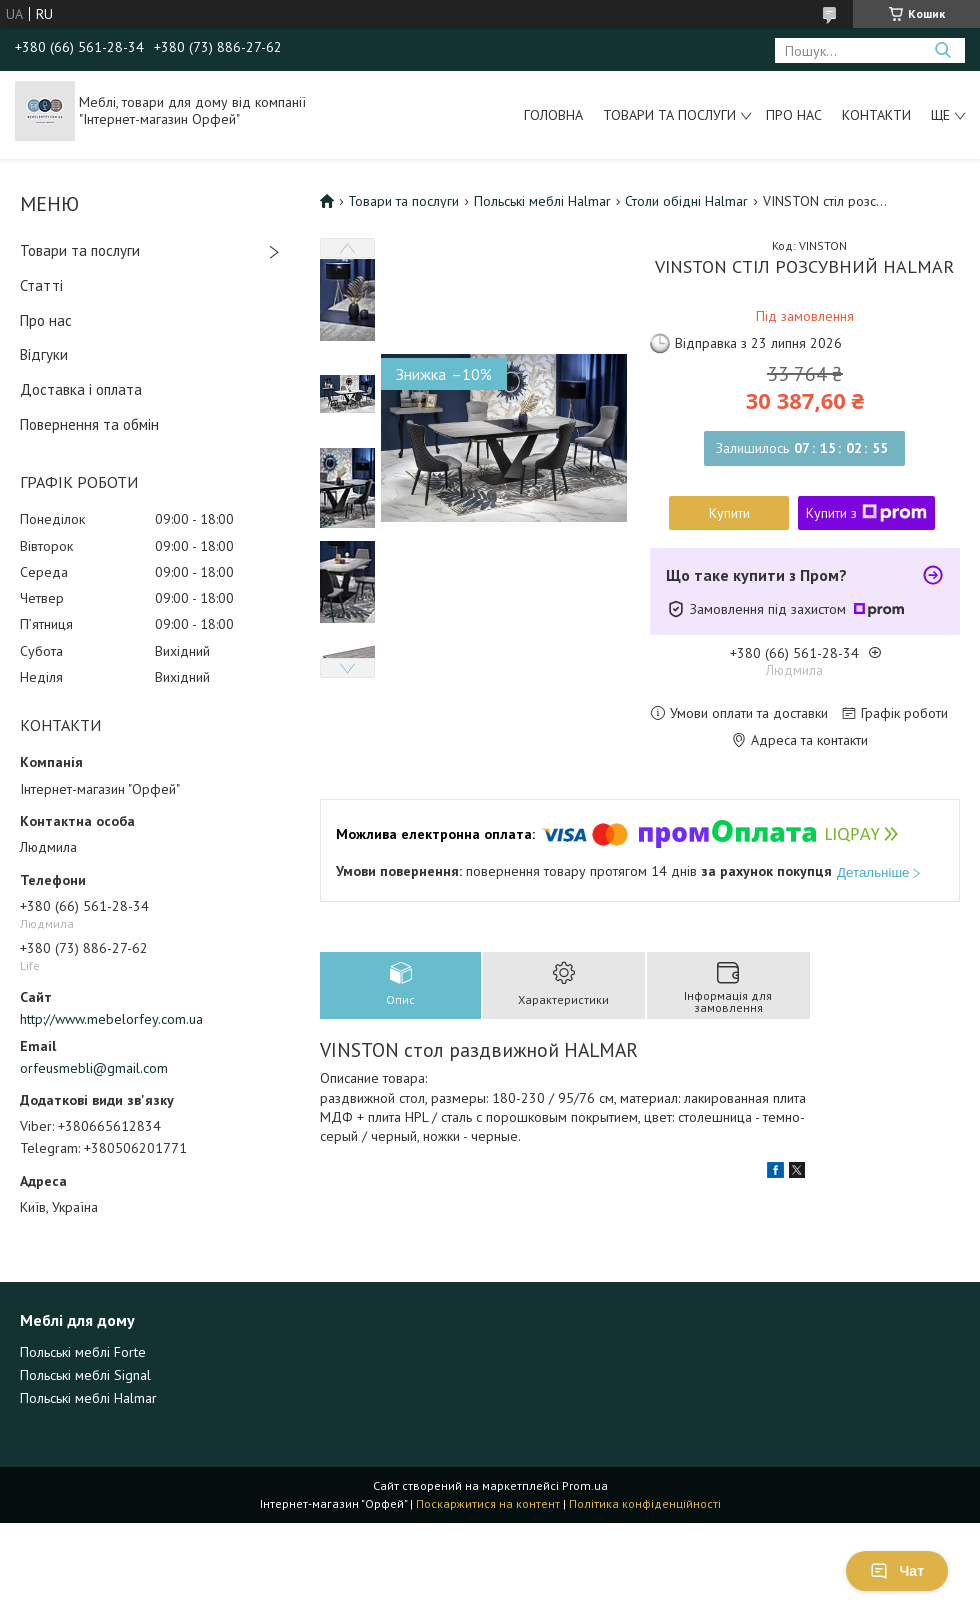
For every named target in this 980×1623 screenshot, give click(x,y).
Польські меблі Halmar (542, 201)
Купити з (866, 513)
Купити (729, 513)
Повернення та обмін (89, 424)
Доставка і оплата (81, 389)
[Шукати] (942, 50)
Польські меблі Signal (85, 1375)
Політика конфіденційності (645, 1503)
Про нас (794, 115)
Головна (553, 115)
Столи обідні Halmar (686, 201)
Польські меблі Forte (83, 1352)
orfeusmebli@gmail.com (94, 1068)
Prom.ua (585, 1485)
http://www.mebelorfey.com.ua (111, 1019)
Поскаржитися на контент (488, 1503)
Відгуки (44, 354)
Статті (41, 285)
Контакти (876, 115)
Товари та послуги (669, 115)
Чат (897, 1571)
